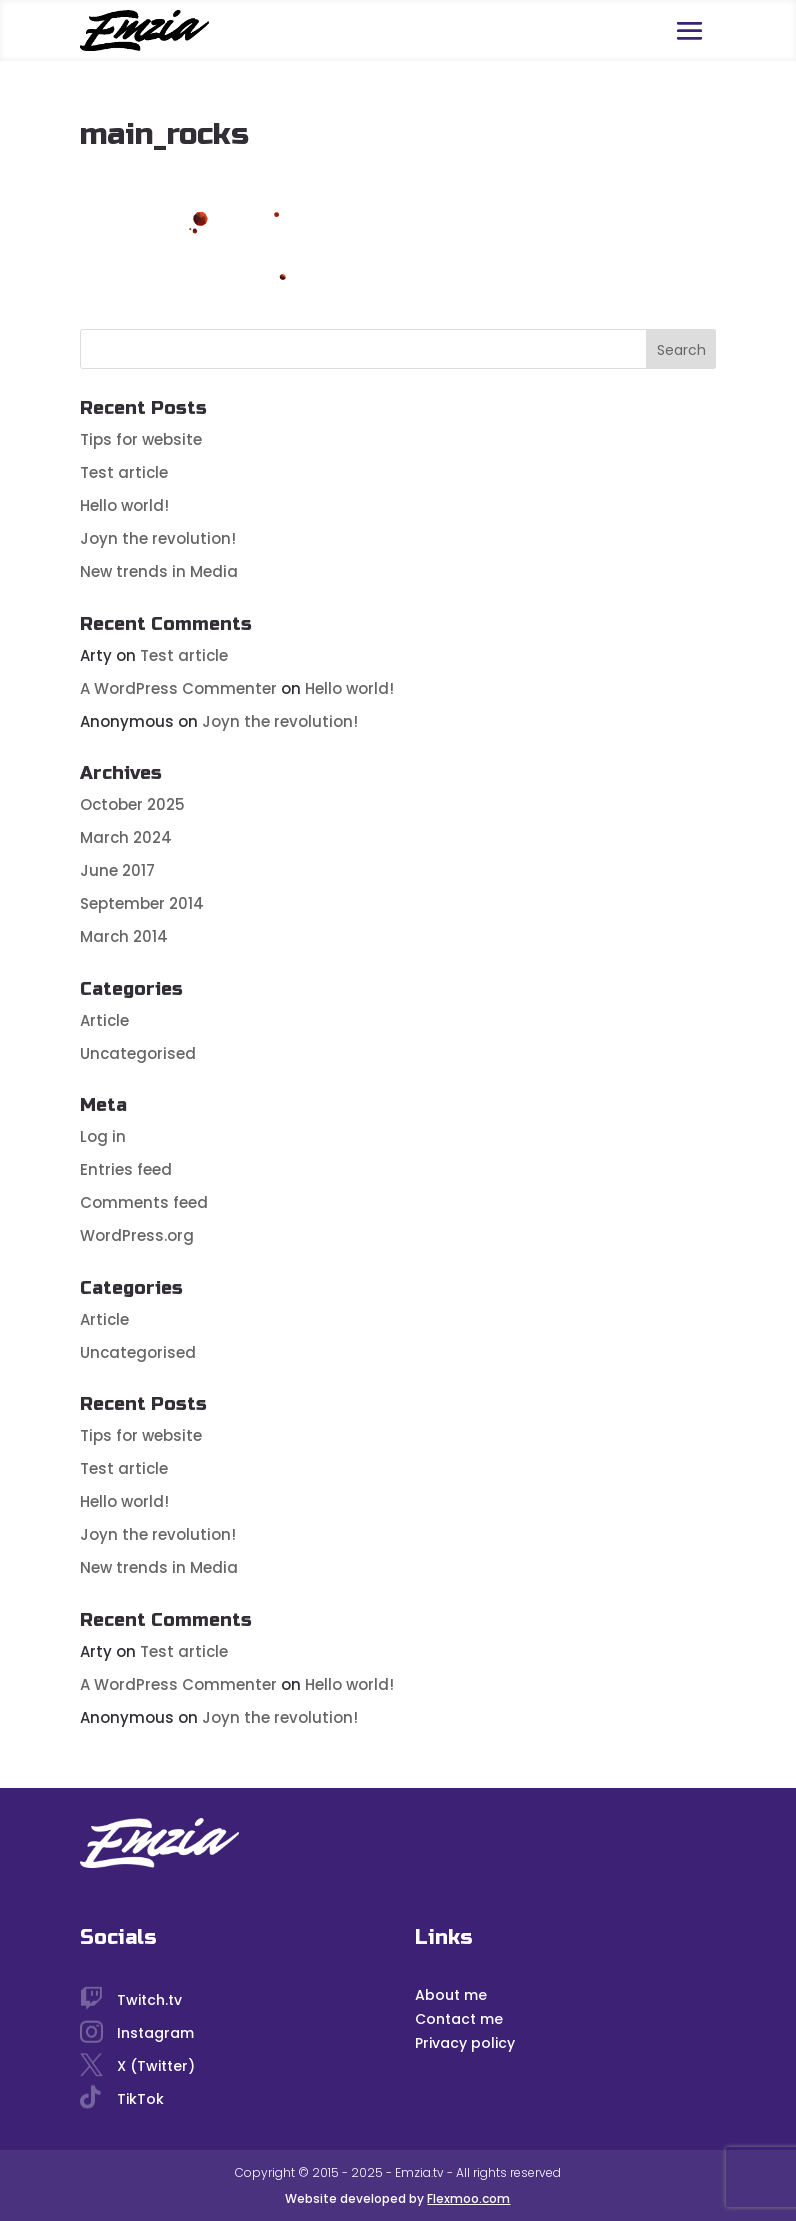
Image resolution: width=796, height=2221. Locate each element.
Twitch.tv (149, 2000)
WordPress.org (137, 1235)
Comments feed (144, 1202)
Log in (103, 1136)
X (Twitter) (156, 2066)
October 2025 (132, 804)
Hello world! (124, 505)
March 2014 (124, 936)
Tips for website (141, 439)
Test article (124, 472)
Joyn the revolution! (158, 538)
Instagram (155, 2033)
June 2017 (117, 870)
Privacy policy (465, 2043)
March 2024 (126, 837)
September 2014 (142, 903)
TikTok (140, 2099)
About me (451, 1995)
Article (104, 1020)
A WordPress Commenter (178, 688)
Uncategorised (138, 1053)
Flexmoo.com (468, 2198)
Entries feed (126, 1169)
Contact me (459, 2019)
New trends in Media (159, 571)
